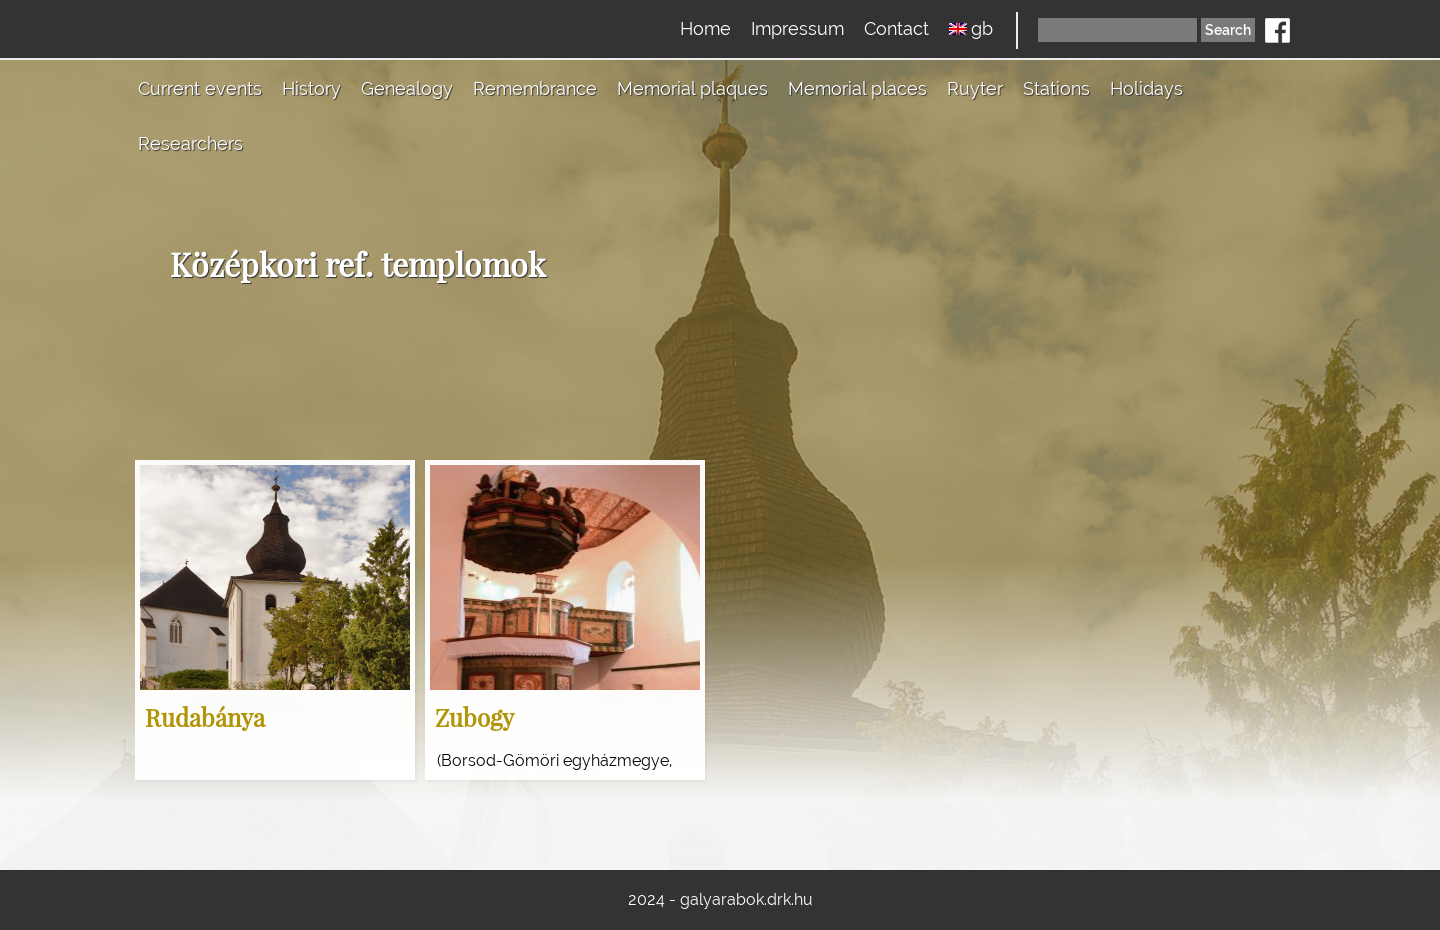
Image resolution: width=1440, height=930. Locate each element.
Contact (896, 28)
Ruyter (975, 88)
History (311, 88)
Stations (1056, 88)
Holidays (1146, 88)
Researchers (190, 143)
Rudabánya (205, 717)
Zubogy (474, 717)
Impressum (797, 28)
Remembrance (535, 88)
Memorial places (857, 88)
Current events (200, 88)
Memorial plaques (692, 88)
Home (705, 28)
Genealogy (407, 88)
